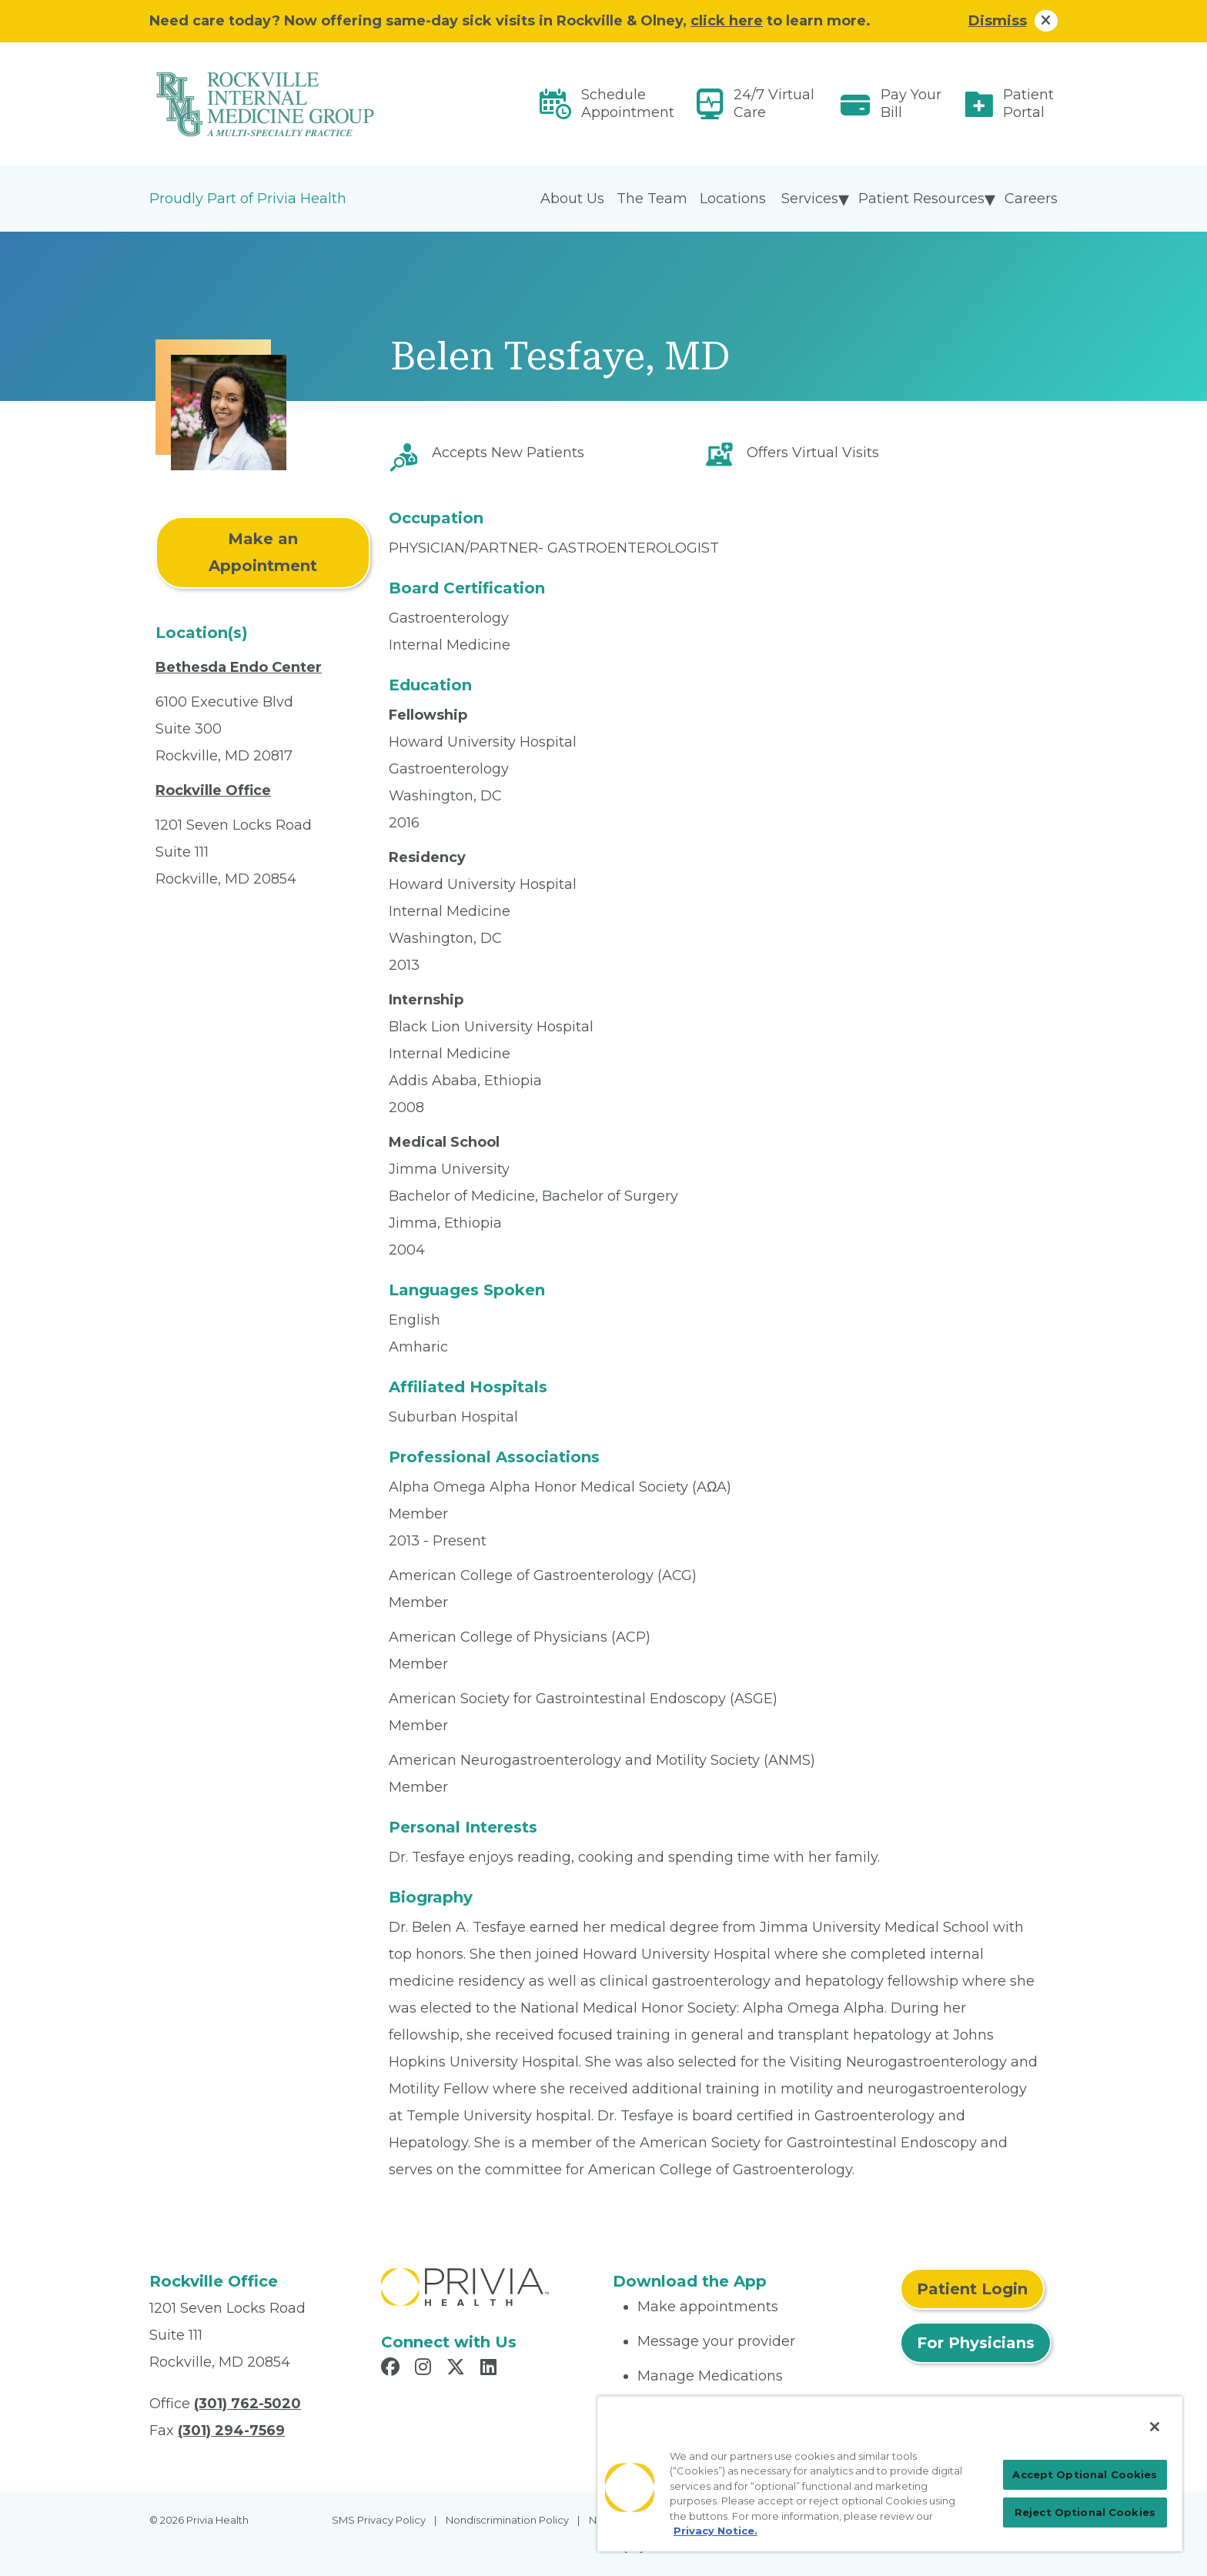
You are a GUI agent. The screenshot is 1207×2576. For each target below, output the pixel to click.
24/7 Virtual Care (774, 103)
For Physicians (976, 2343)
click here (726, 20)
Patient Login (972, 2289)
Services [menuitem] (809, 198)
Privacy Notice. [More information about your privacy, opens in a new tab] (715, 2530)
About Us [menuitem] (572, 198)
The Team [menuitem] (652, 198)
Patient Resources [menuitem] (921, 198)
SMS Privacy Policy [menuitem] (379, 2520)
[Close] (1155, 2427)
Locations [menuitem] (733, 198)
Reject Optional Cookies (1085, 2512)
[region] (889, 2473)
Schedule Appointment (627, 103)
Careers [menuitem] (1031, 198)
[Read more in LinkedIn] (490, 2368)
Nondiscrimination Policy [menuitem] (507, 2520)
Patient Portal (1028, 103)
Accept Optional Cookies (1084, 2474)
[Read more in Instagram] (425, 2368)
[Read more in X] (458, 2368)
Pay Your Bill (911, 103)
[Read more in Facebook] (392, 2368)
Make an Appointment (263, 552)
